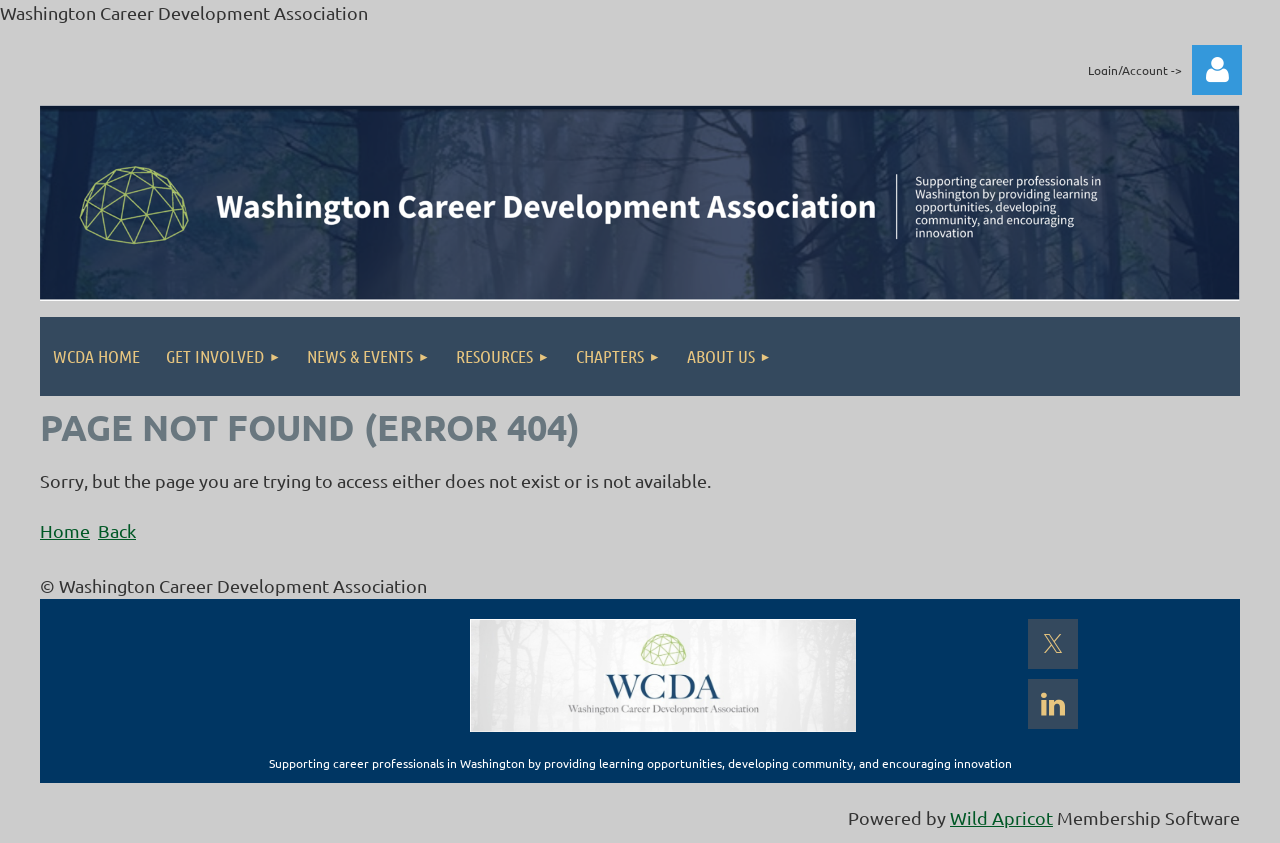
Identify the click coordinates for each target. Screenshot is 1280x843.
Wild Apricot (1001, 817)
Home (65, 530)
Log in (1217, 70)
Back (117, 530)
